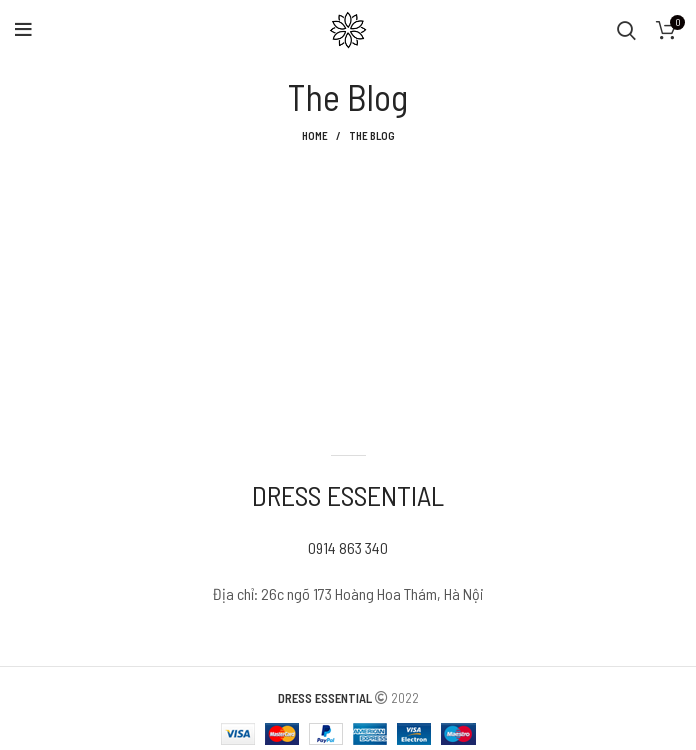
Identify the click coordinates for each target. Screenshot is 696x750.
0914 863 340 (348, 547)
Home (315, 135)
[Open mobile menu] (23, 30)
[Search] (626, 30)
